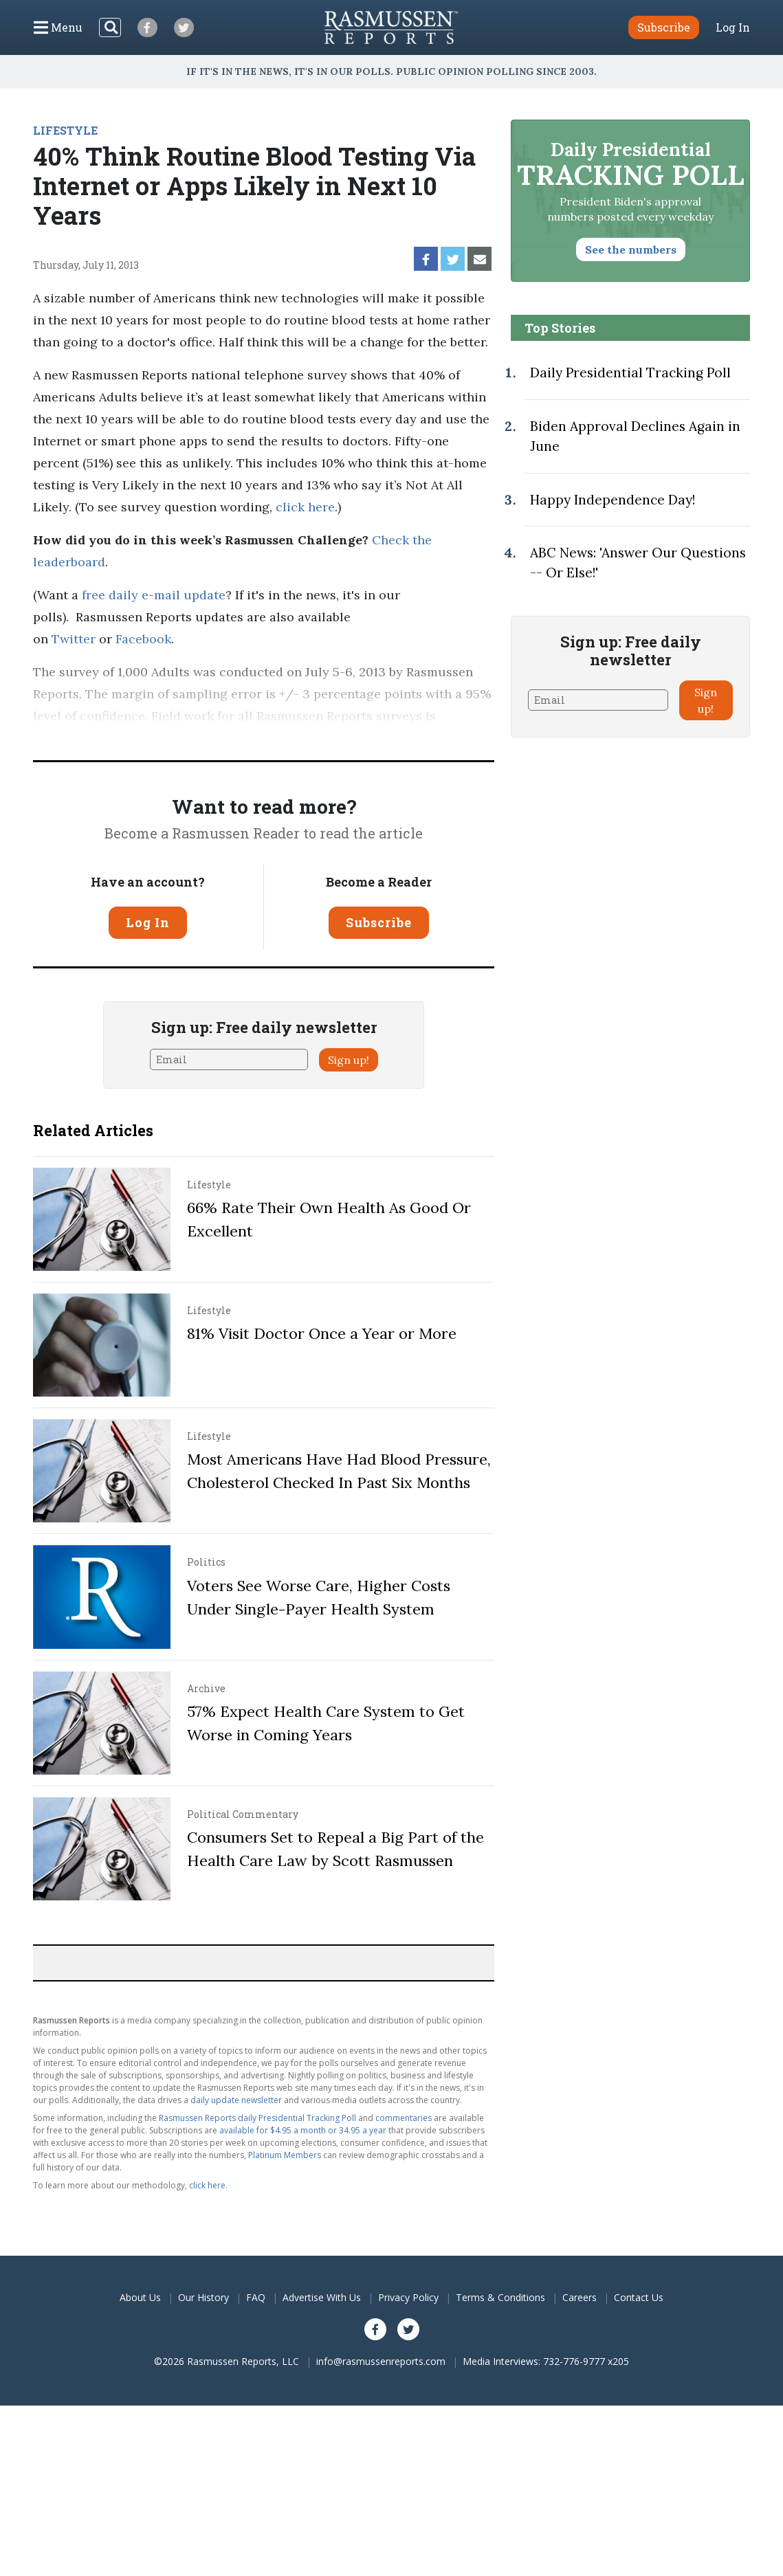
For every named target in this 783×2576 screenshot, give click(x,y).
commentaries (403, 2118)
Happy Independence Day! (612, 499)
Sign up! (348, 1060)
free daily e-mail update (153, 595)
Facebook (143, 639)
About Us (140, 2297)
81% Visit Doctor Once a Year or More (321, 1333)
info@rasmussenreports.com (380, 2361)
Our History (203, 2297)
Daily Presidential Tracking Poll (630, 372)
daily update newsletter (236, 2100)
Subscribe (379, 922)
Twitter (74, 639)
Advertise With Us (322, 2297)
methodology (361, 738)
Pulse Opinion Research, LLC (204, 738)
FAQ (255, 2297)
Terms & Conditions (500, 2297)
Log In (733, 27)
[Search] (110, 27)
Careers (579, 2297)
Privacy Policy (408, 2297)
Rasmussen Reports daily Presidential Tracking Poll (257, 2118)
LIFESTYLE (65, 130)
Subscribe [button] (663, 27)
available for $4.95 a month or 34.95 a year (302, 2130)
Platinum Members (284, 2155)
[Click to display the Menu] (58, 27)
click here (305, 507)
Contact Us (638, 2297)
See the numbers (630, 249)
